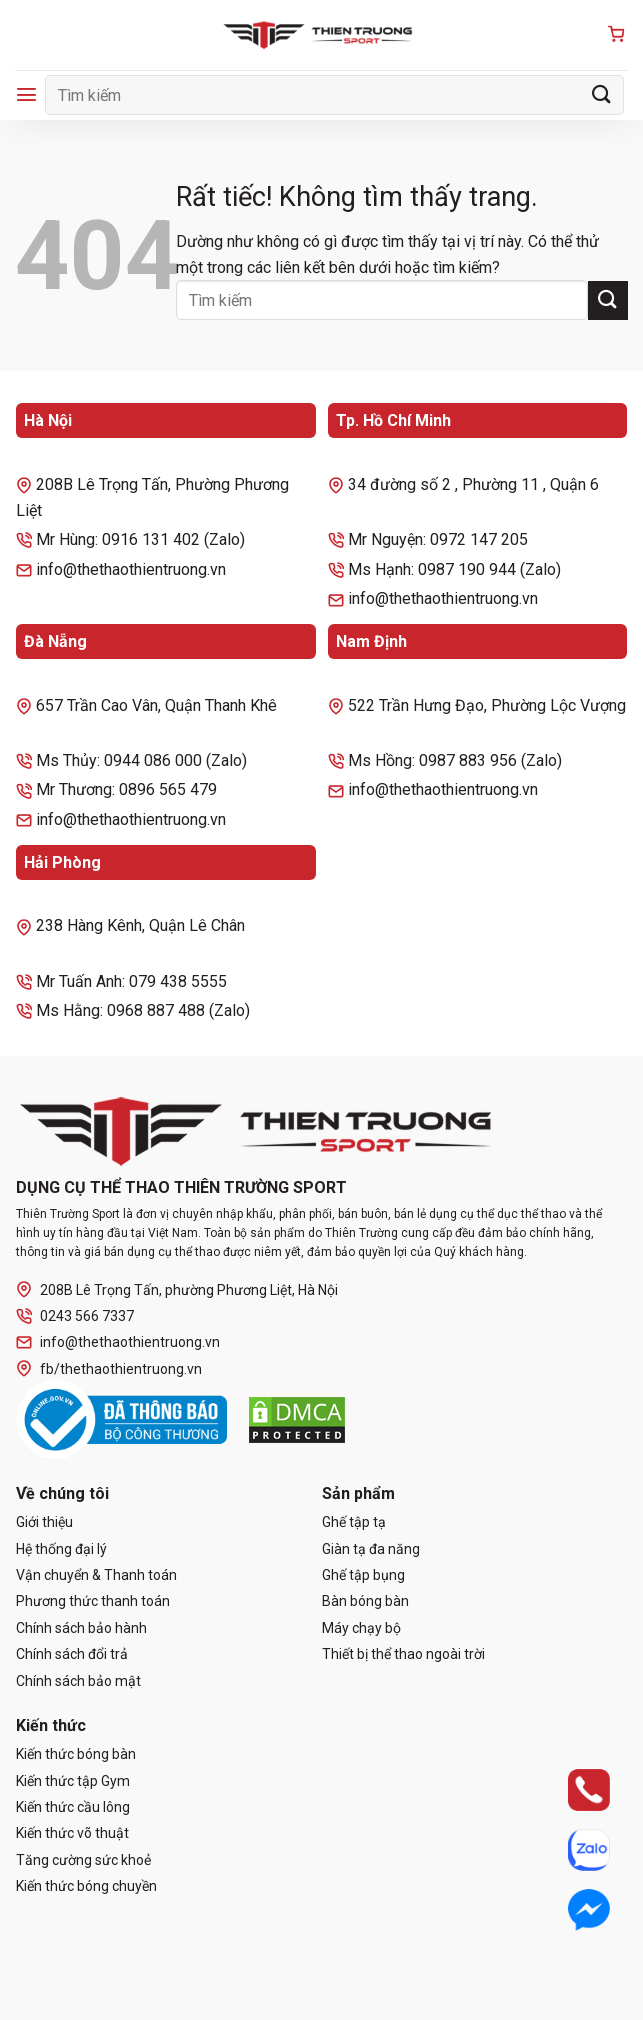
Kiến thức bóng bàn (76, 1754)
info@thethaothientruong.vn (118, 1342)
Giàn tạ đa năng (371, 1549)
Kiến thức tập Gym (73, 1781)
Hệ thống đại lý (61, 1549)
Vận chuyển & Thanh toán (96, 1575)
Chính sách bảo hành (81, 1628)
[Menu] (26, 94)
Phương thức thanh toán (93, 1601)
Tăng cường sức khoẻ (83, 1860)
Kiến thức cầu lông (73, 1807)
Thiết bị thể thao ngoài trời (403, 1654)
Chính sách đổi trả (72, 1654)
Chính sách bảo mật (78, 1681)
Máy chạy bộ (361, 1628)
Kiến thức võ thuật (72, 1833)
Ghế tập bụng (363, 1575)
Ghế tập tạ (354, 1522)
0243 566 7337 (75, 1316)
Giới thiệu (44, 1522)
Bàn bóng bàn (365, 1601)
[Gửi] (602, 94)
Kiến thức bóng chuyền (86, 1886)
